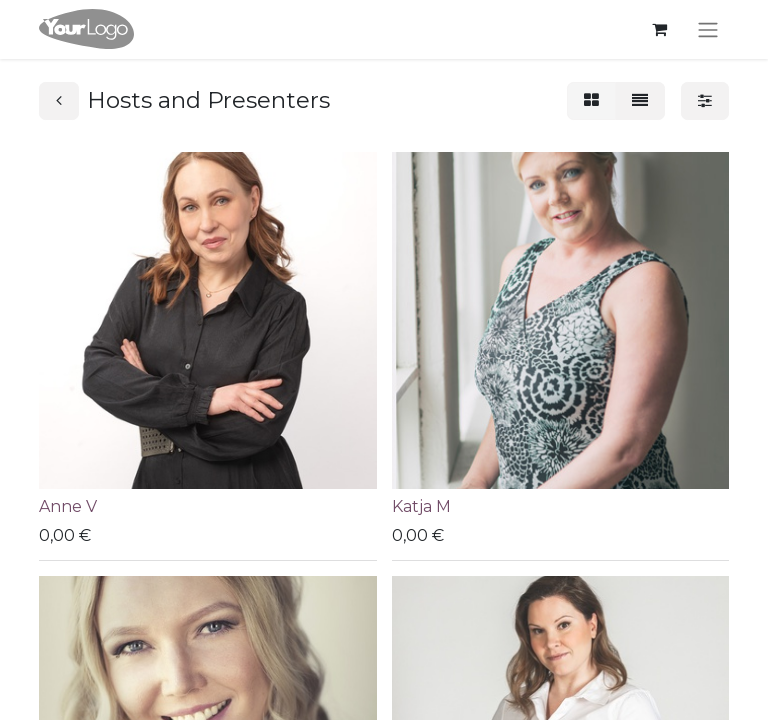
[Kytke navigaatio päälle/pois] (708, 29)
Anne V (68, 506)
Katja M (421, 506)
